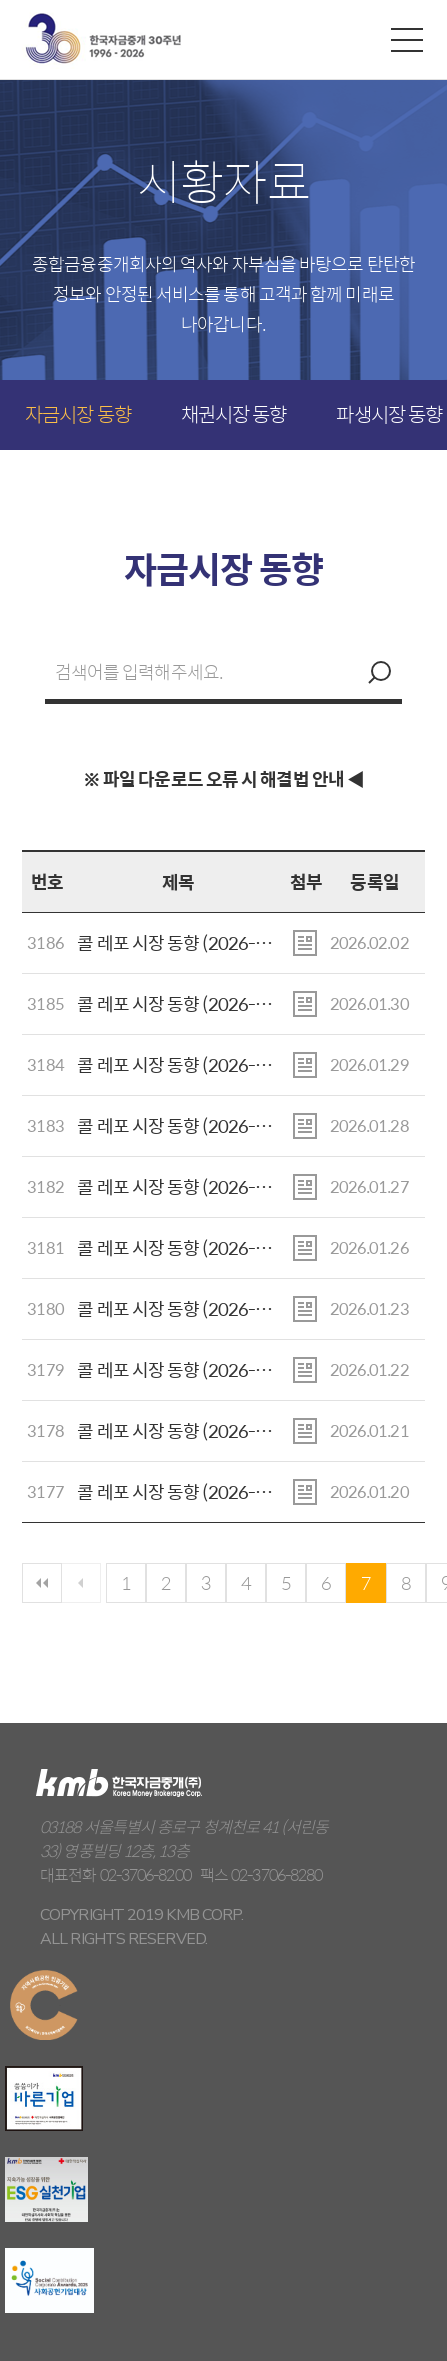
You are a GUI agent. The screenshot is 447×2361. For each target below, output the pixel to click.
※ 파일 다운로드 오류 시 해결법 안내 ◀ (223, 778)
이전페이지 (81, 1583)
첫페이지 (42, 1583)
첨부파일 (305, 943)
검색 (377, 672)
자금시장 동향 (78, 413)
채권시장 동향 (234, 413)
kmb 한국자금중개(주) (103, 38)
